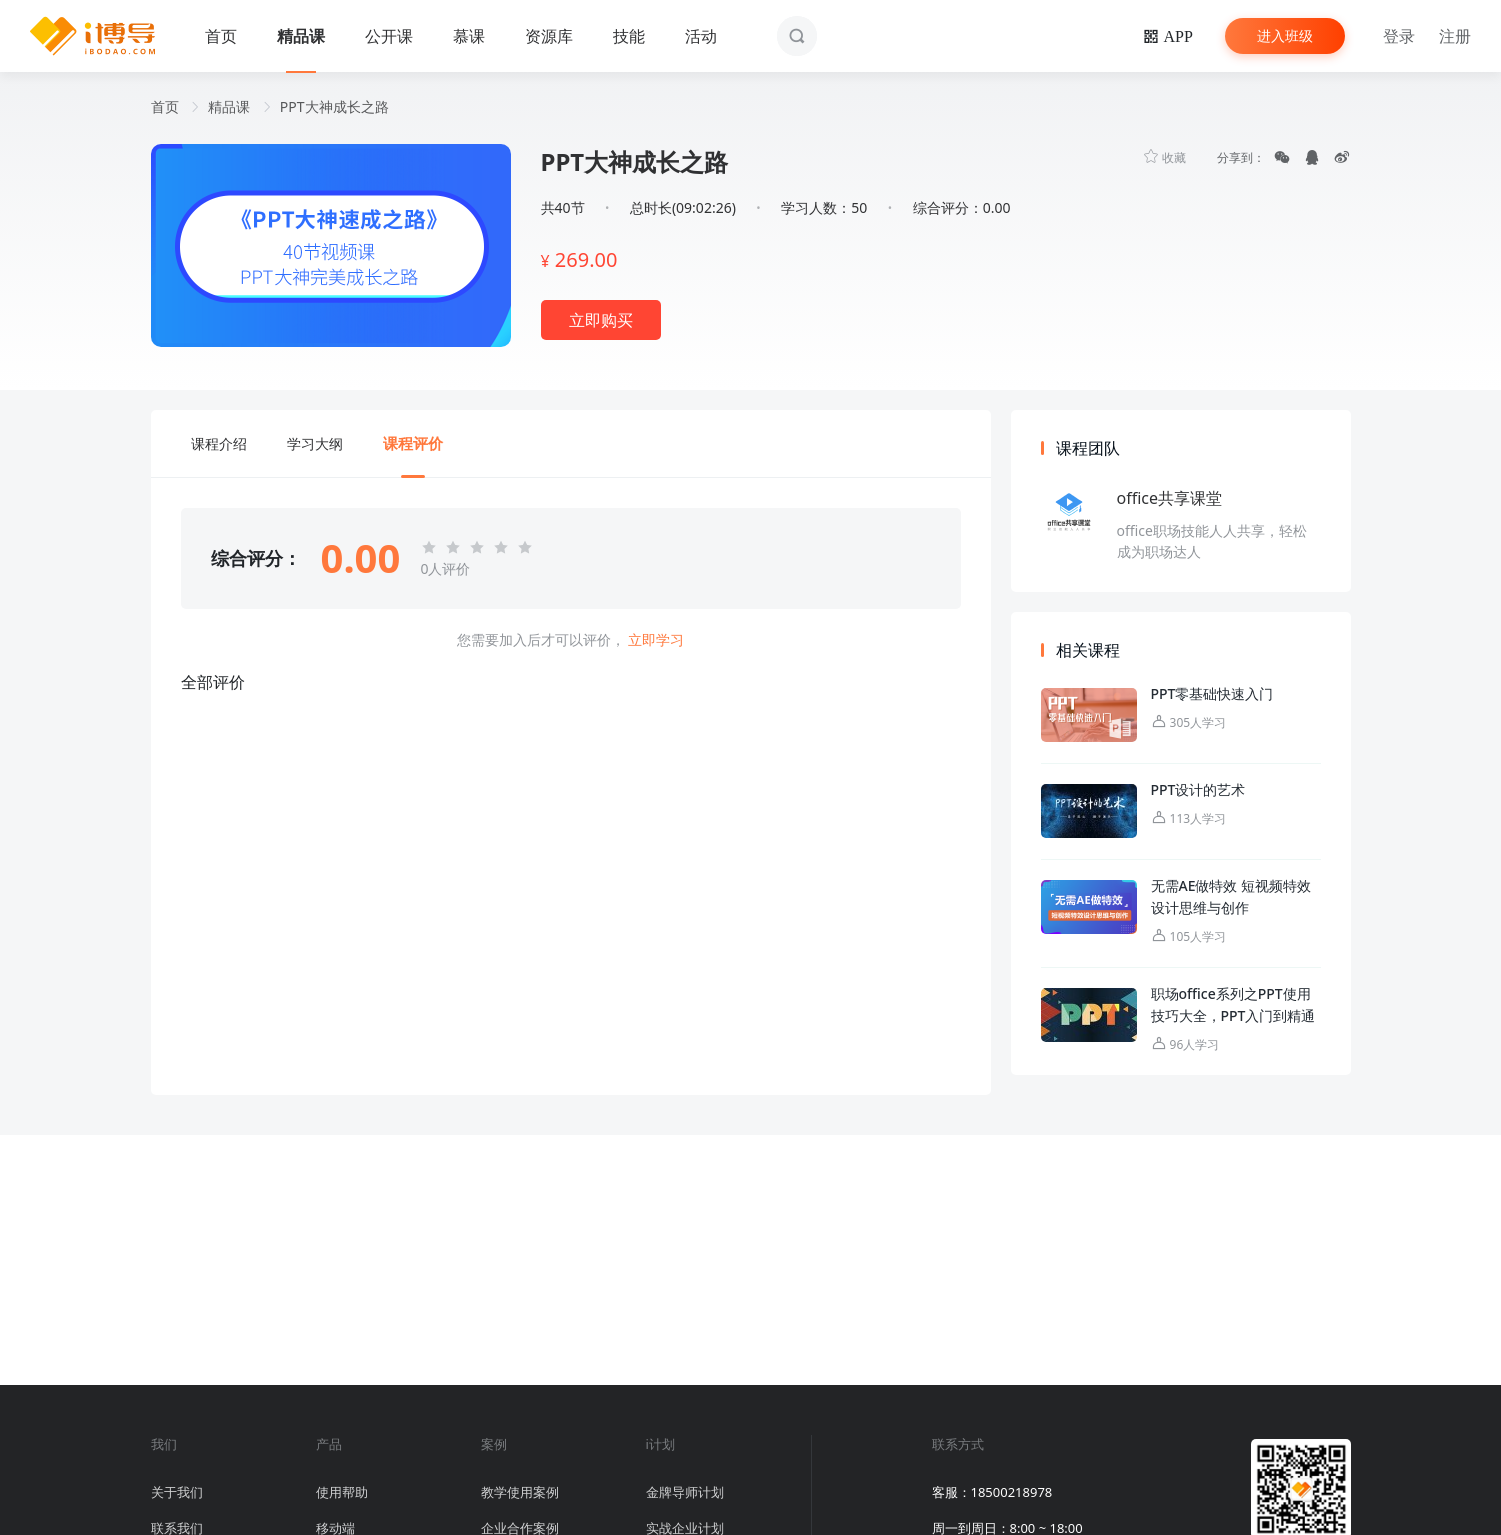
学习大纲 (315, 443)
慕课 (469, 36)
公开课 (389, 36)
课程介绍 (219, 443)
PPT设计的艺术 (1198, 789)
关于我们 (177, 1492)
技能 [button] (629, 36)
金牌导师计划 (685, 1492)
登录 (1399, 36)
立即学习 (656, 639)
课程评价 (413, 443)
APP (1175, 36)
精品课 (301, 36)
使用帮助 (342, 1492)
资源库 (549, 36)
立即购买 (601, 320)
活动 (701, 36)
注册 (1455, 36)
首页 (221, 36)
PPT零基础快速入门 (1212, 693)
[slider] (480, 548)
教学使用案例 (520, 1492)
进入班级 (1285, 35)
